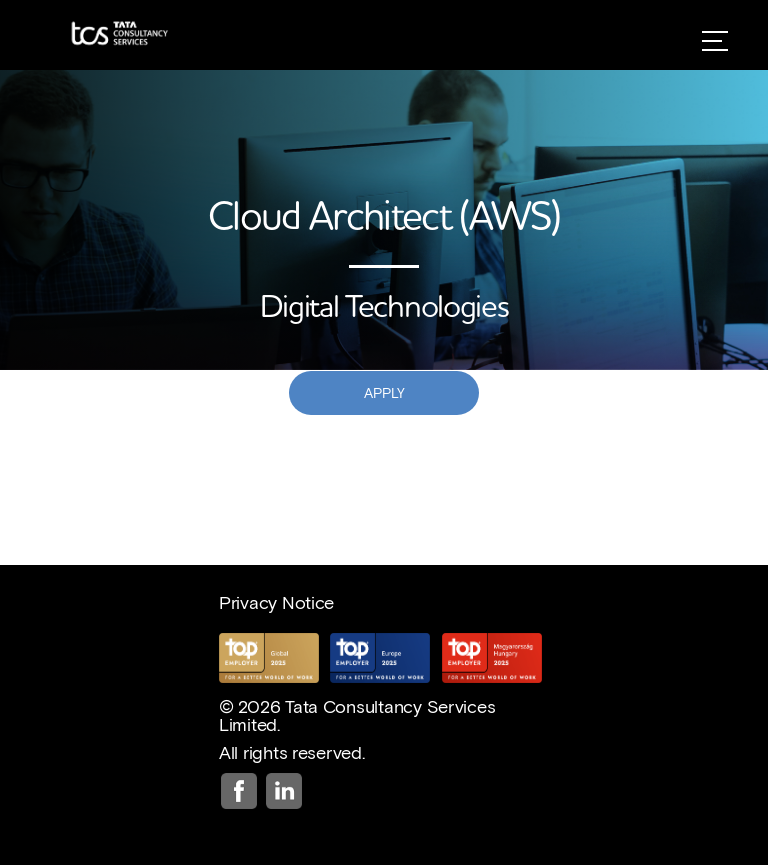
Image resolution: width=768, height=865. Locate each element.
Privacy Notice (276, 602)
